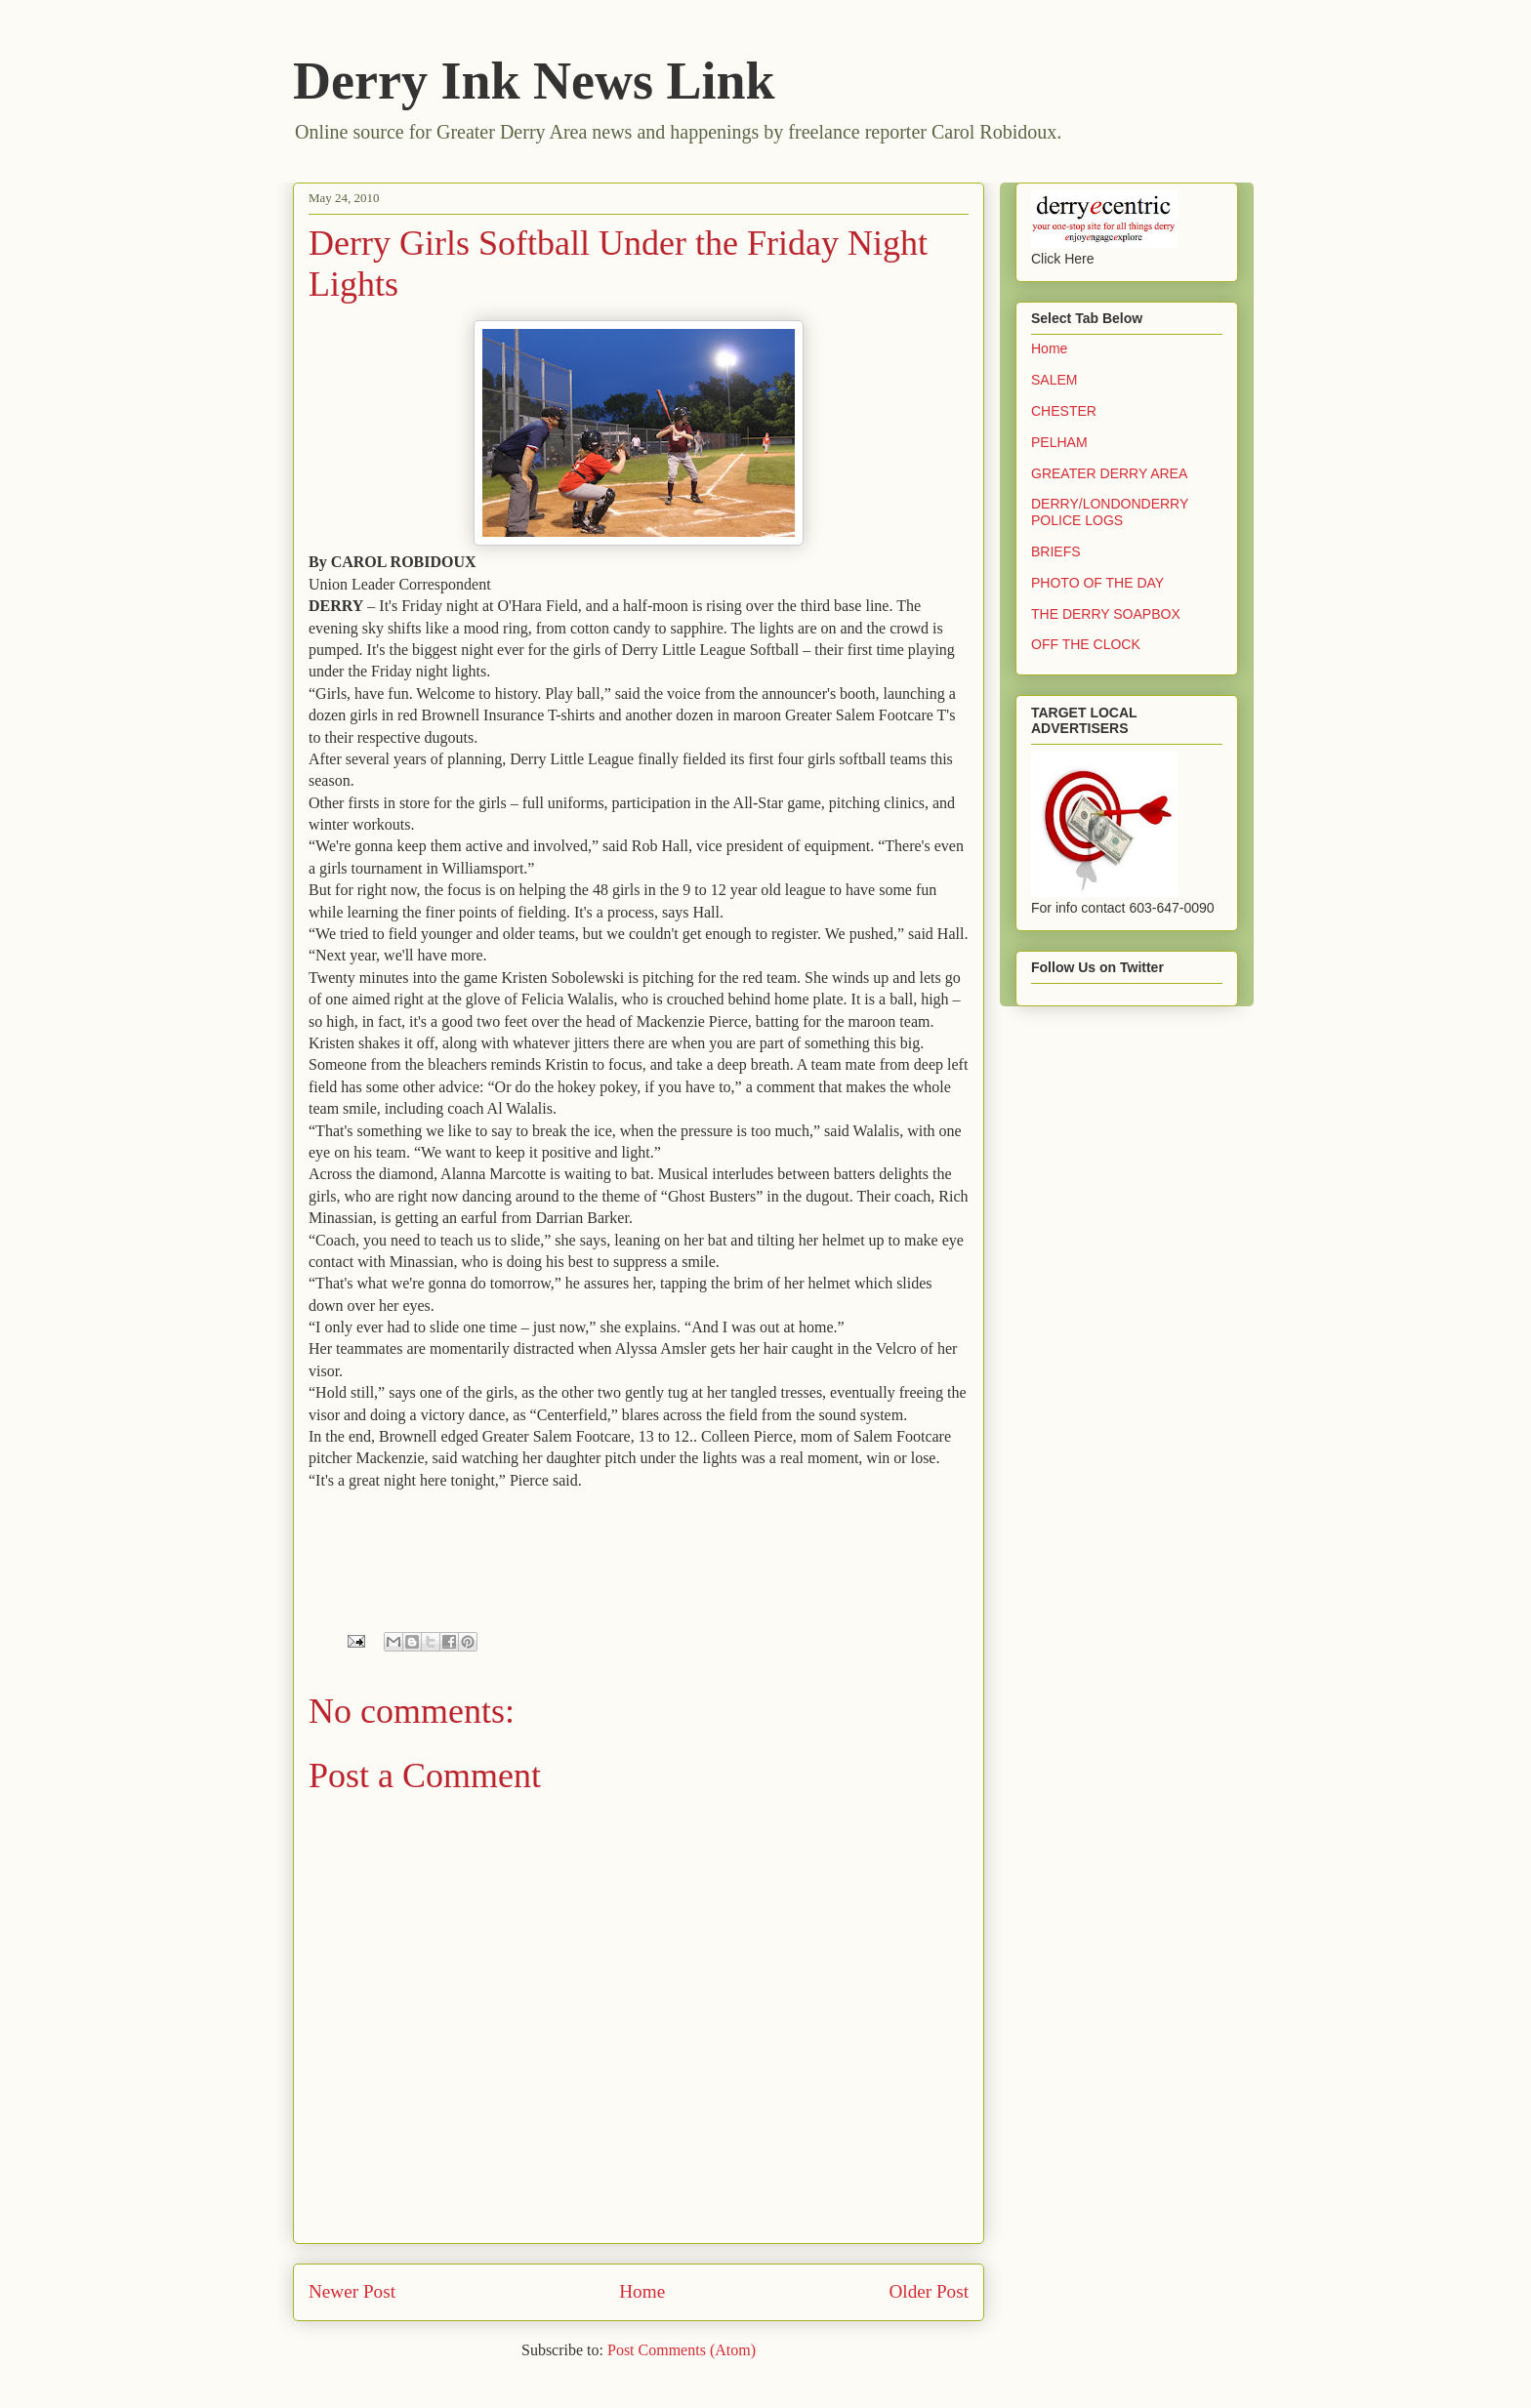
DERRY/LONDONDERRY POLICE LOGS (1109, 512)
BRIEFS (1056, 551)
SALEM (1054, 380)
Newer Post (352, 2291)
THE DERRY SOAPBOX (1105, 614)
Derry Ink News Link (534, 81)
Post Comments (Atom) (681, 2350)
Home (642, 2291)
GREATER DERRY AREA (1109, 473)
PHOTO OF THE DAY (1097, 583)
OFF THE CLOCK (1085, 644)
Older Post (929, 2291)
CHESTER (1064, 411)
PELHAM (1059, 442)
